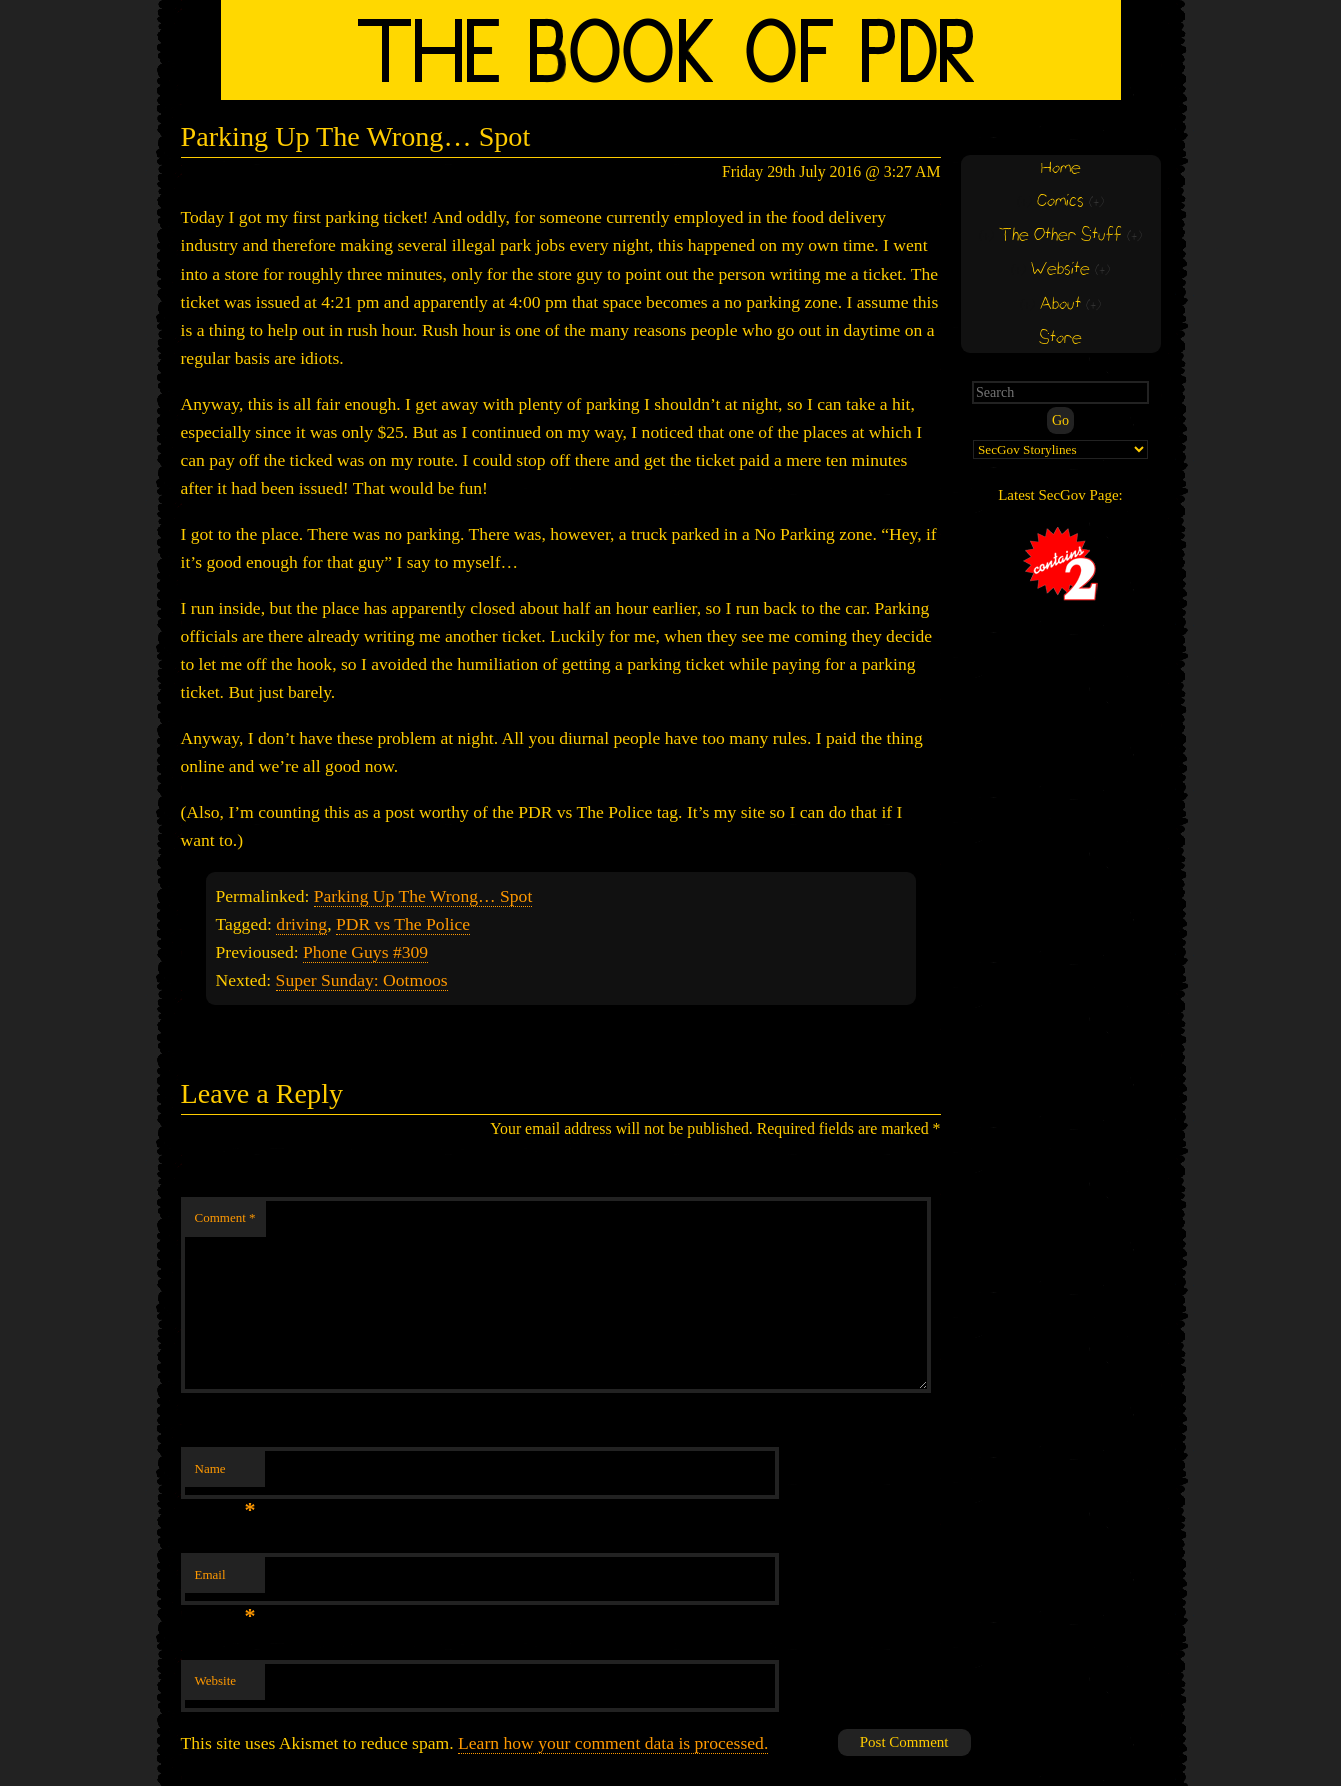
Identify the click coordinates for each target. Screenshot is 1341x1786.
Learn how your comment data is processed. (613, 1743)
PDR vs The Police (403, 924)
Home (1061, 168)
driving (301, 924)
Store (1060, 338)
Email (225, 1580)
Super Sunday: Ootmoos (362, 980)
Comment (225, 1217)
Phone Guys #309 (365, 952)
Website (216, 1680)
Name (225, 1474)
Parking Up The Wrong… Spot (423, 896)
